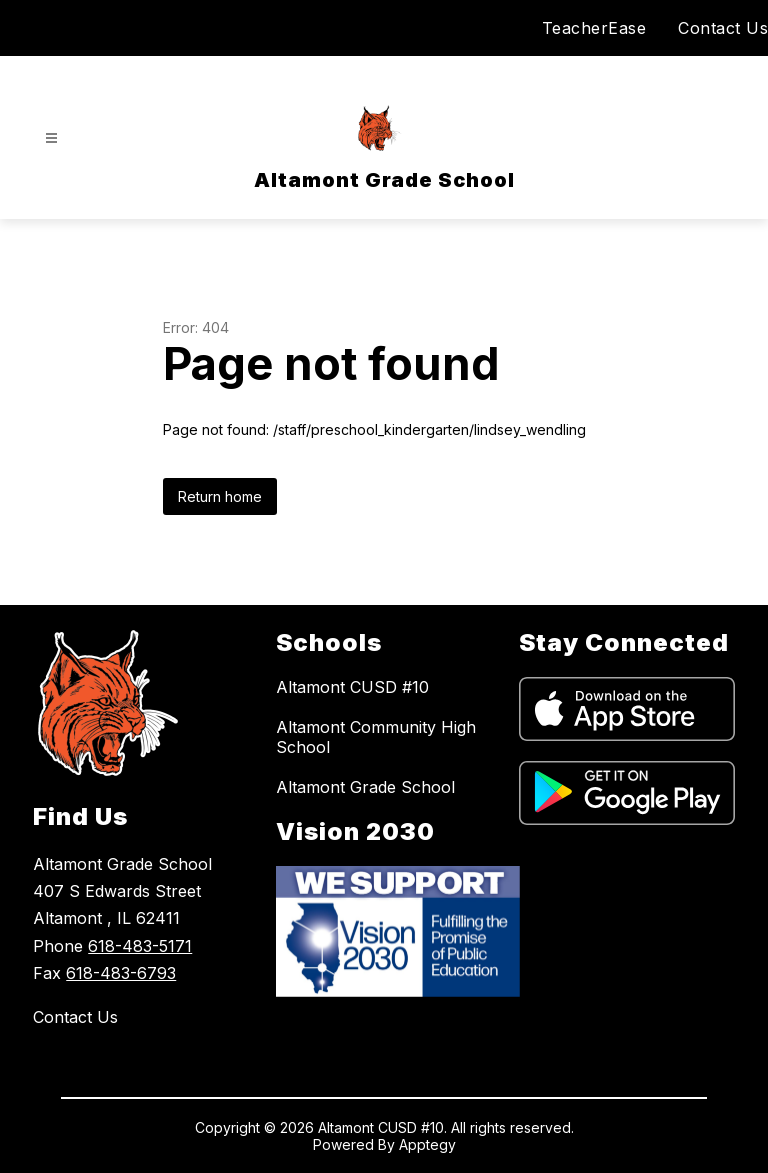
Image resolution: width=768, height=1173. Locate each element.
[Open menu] (51, 138)
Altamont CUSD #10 (352, 687)
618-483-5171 (140, 946)
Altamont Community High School (376, 737)
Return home (220, 496)
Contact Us (723, 28)
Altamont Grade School (365, 787)
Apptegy (427, 1144)
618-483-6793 (121, 973)
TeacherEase (594, 28)
